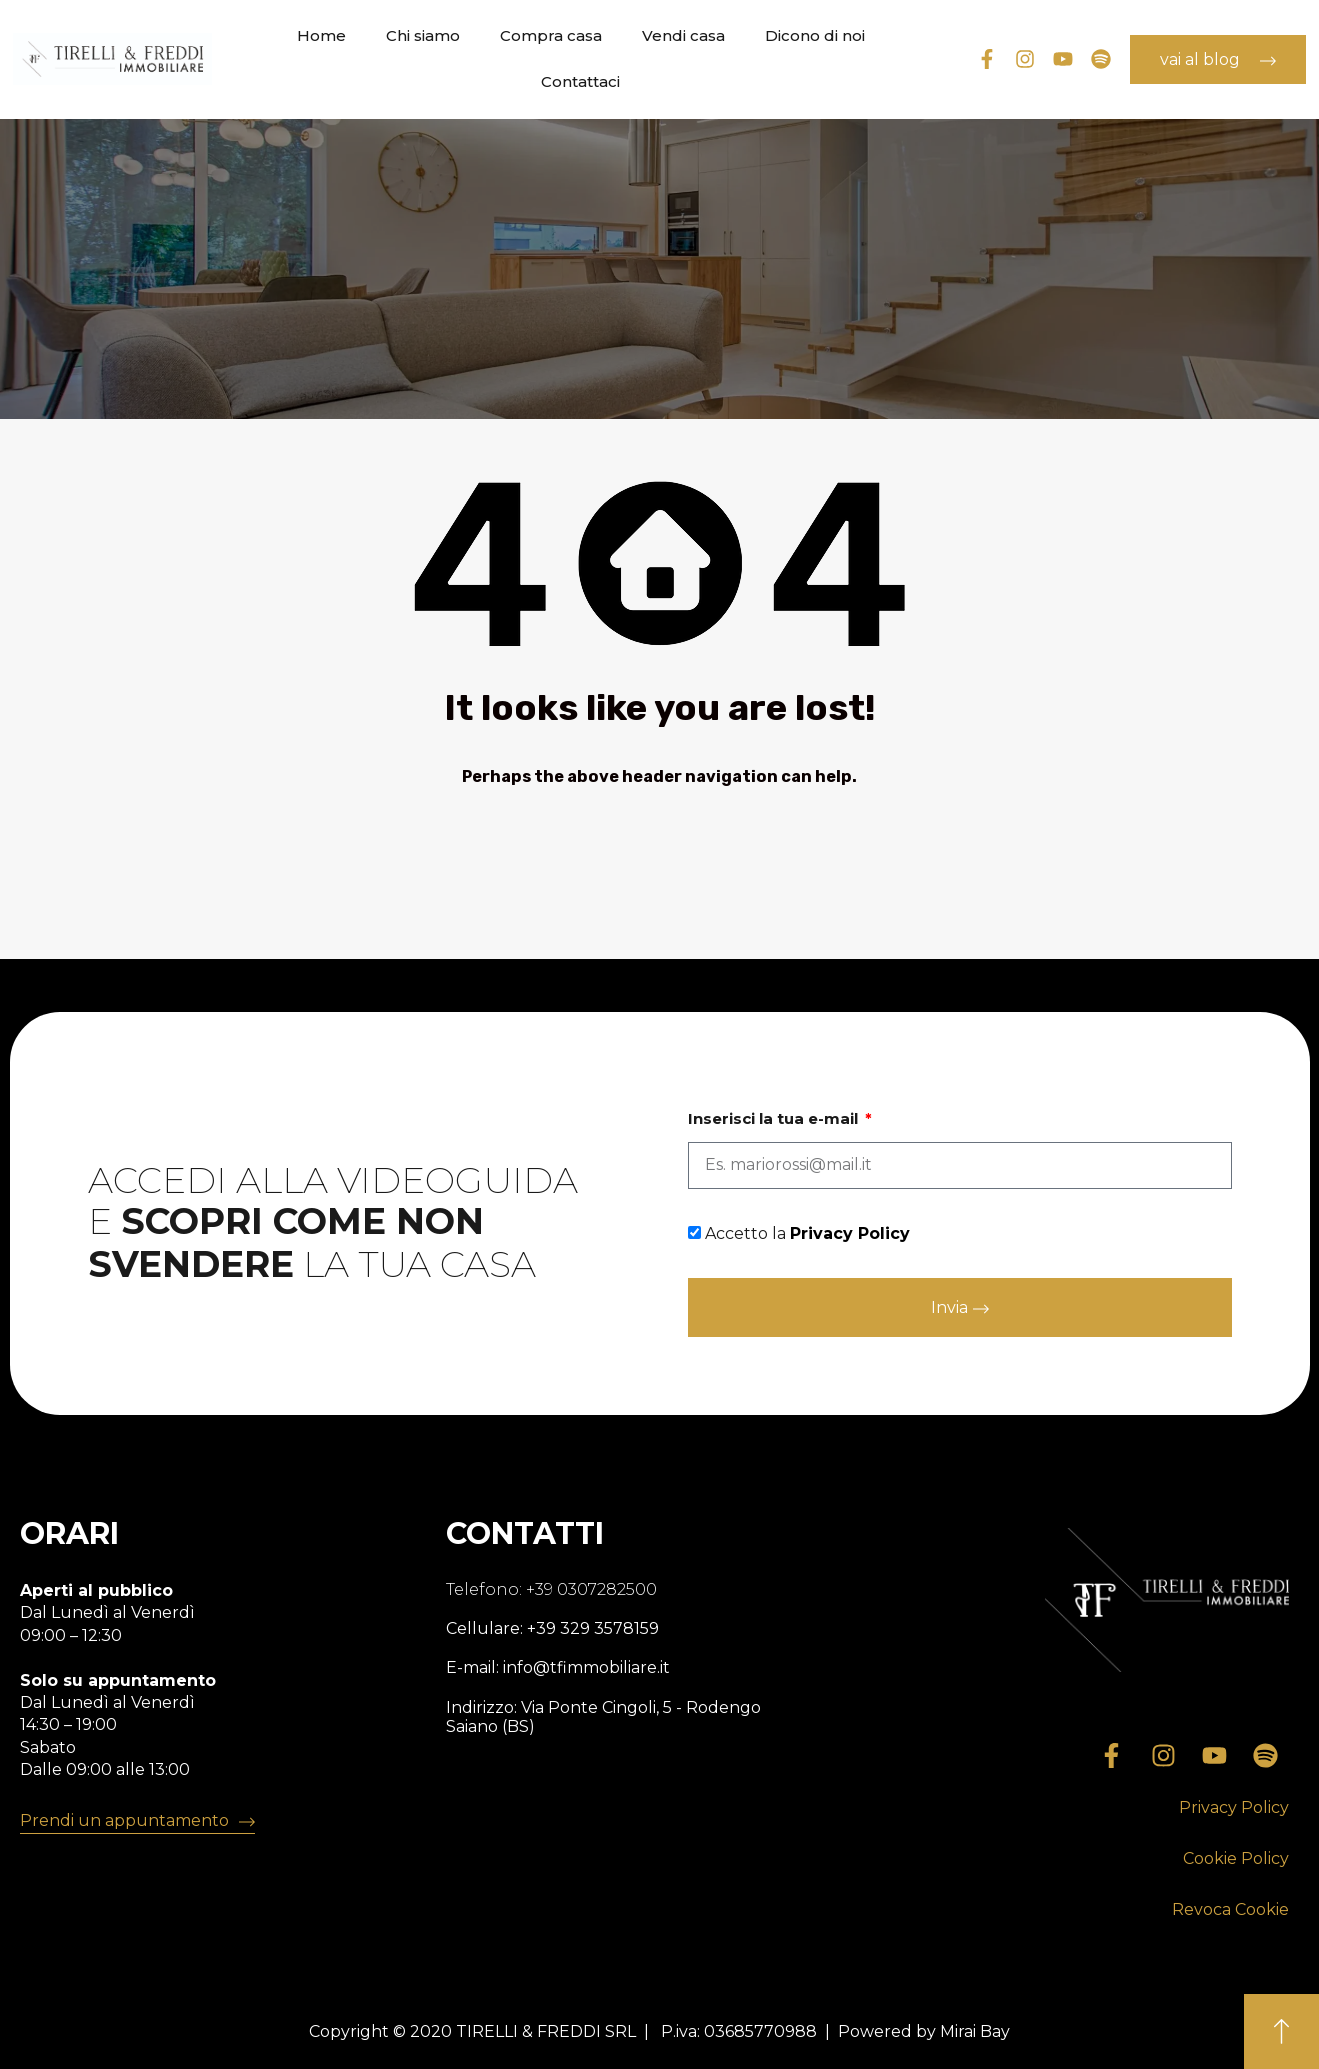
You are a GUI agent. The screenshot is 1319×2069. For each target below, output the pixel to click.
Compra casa (551, 35)
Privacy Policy (850, 1233)
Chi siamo (423, 35)
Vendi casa (683, 35)
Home (321, 35)
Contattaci (580, 81)
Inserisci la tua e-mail (775, 1119)
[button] (1234, 1808)
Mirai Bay (975, 2031)
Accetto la (807, 1233)
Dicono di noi (815, 35)
